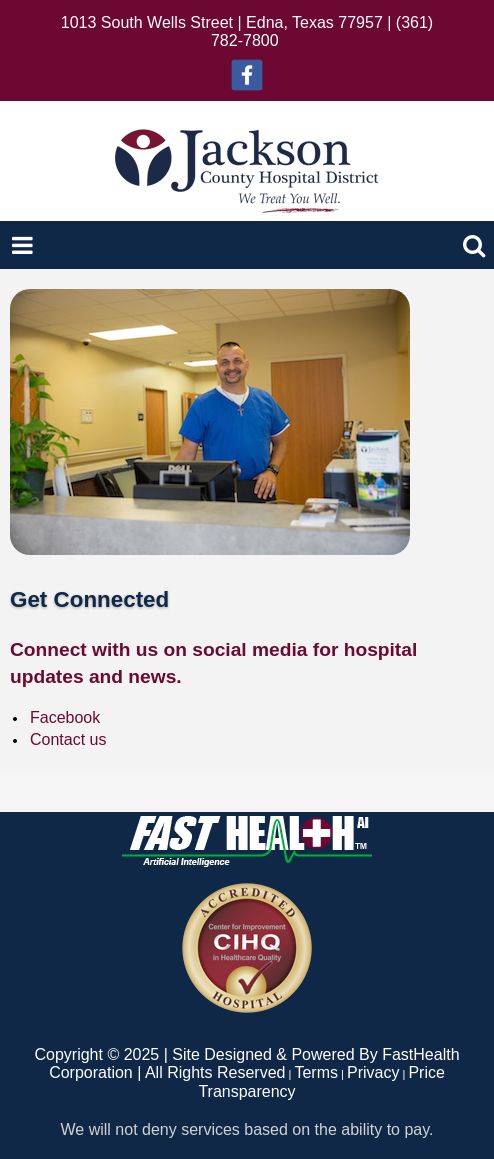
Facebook (65, 717)
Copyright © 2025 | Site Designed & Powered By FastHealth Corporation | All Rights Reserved (246, 1063)
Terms (316, 1072)
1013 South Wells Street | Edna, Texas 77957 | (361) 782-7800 (247, 31)
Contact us (68, 739)
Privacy (373, 1072)
